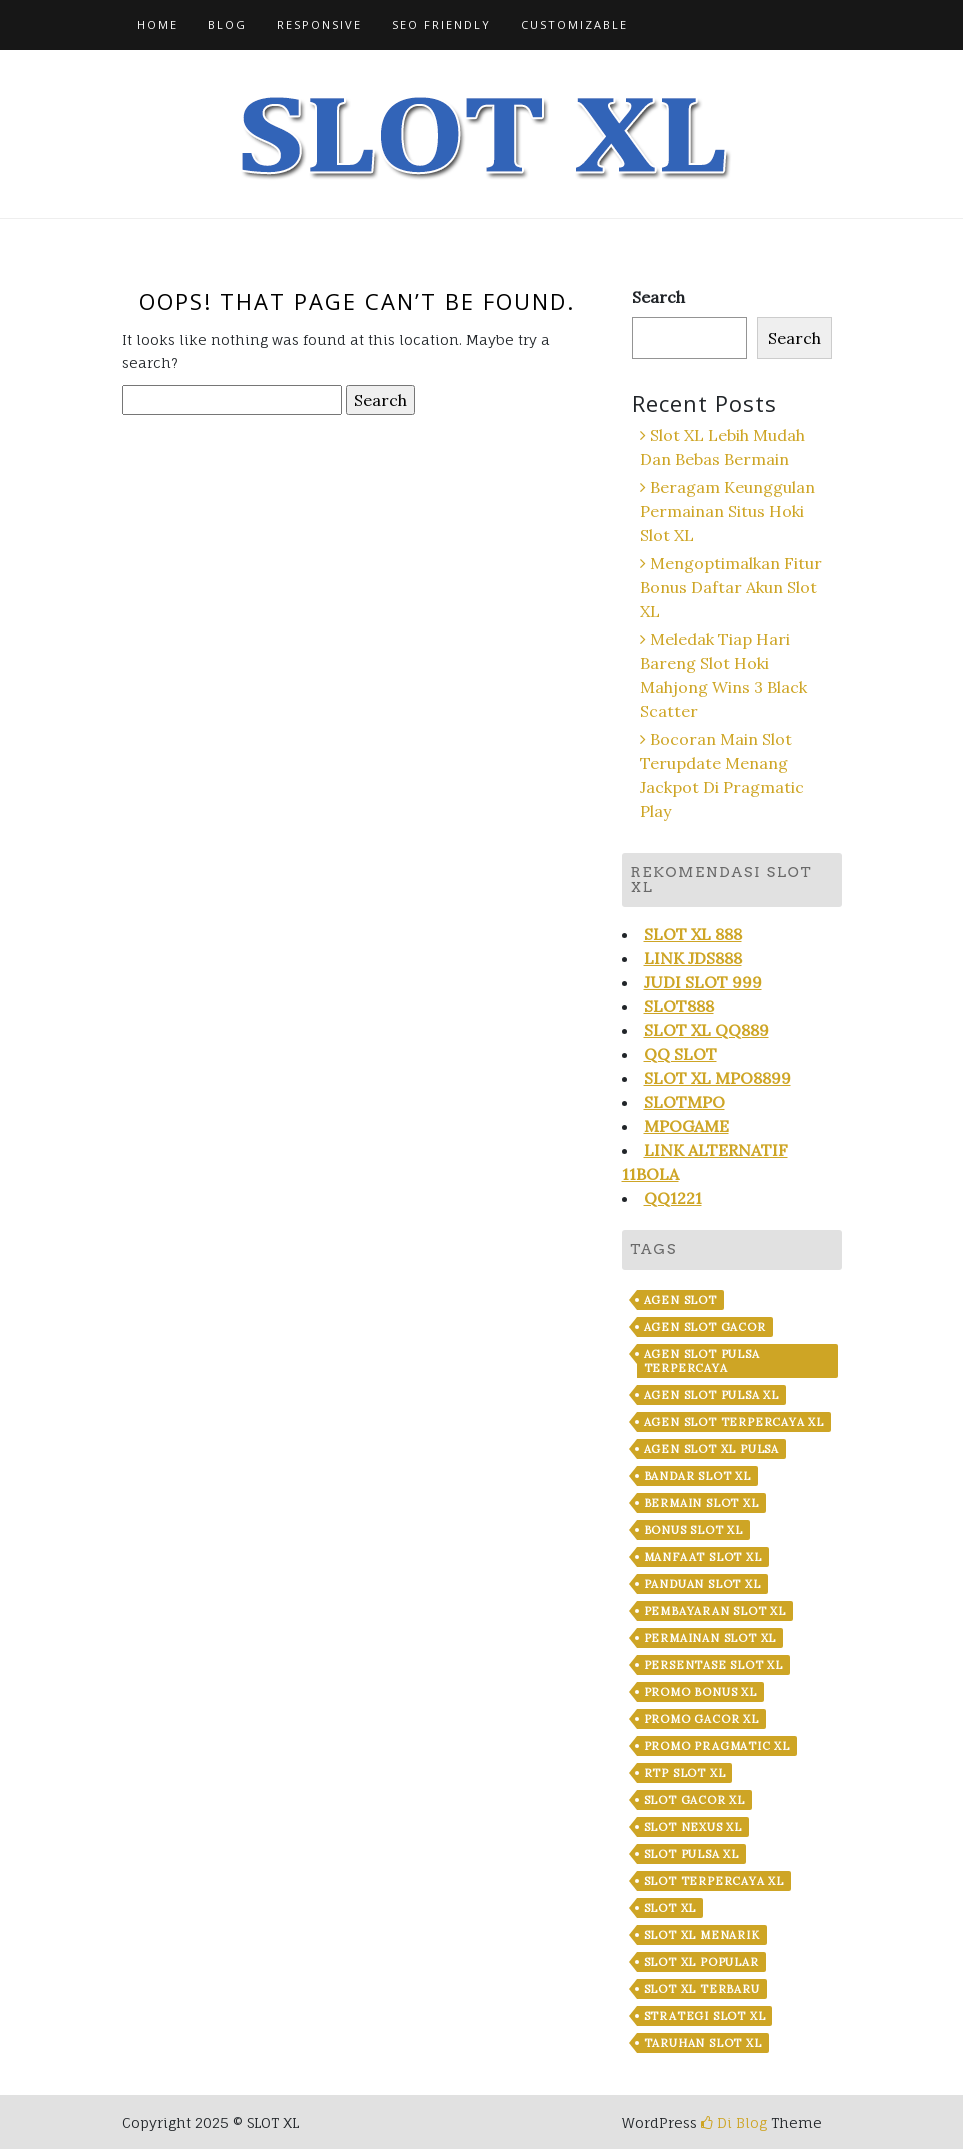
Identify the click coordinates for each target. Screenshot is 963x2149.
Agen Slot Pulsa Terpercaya (702, 1361)
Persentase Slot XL (713, 1665)
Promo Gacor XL (701, 1719)
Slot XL (670, 1908)
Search (658, 297)
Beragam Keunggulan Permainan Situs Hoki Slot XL (727, 511)
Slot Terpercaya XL (714, 1881)
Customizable (574, 24)
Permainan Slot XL (710, 1638)
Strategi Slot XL (705, 2016)
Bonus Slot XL (693, 1530)
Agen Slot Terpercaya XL (734, 1422)
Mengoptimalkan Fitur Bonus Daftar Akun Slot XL (731, 587)
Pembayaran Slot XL (715, 1611)
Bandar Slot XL (697, 1476)
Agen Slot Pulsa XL (711, 1395)
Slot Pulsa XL (691, 1854)
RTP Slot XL (685, 1773)
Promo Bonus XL (700, 1692)
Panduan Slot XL (702, 1584)
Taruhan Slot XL (703, 2043)
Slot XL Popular (701, 1962)
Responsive (319, 24)
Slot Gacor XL (694, 1800)
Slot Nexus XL (693, 1827)
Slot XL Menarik (702, 1935)
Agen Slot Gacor (705, 1327)
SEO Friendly (441, 24)
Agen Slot (680, 1300)
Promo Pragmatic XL (717, 1746)
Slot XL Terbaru (702, 1989)
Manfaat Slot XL (703, 1557)
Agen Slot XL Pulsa (711, 1449)
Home (157, 24)
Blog (227, 24)
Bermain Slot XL (701, 1503)
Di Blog (734, 2122)
